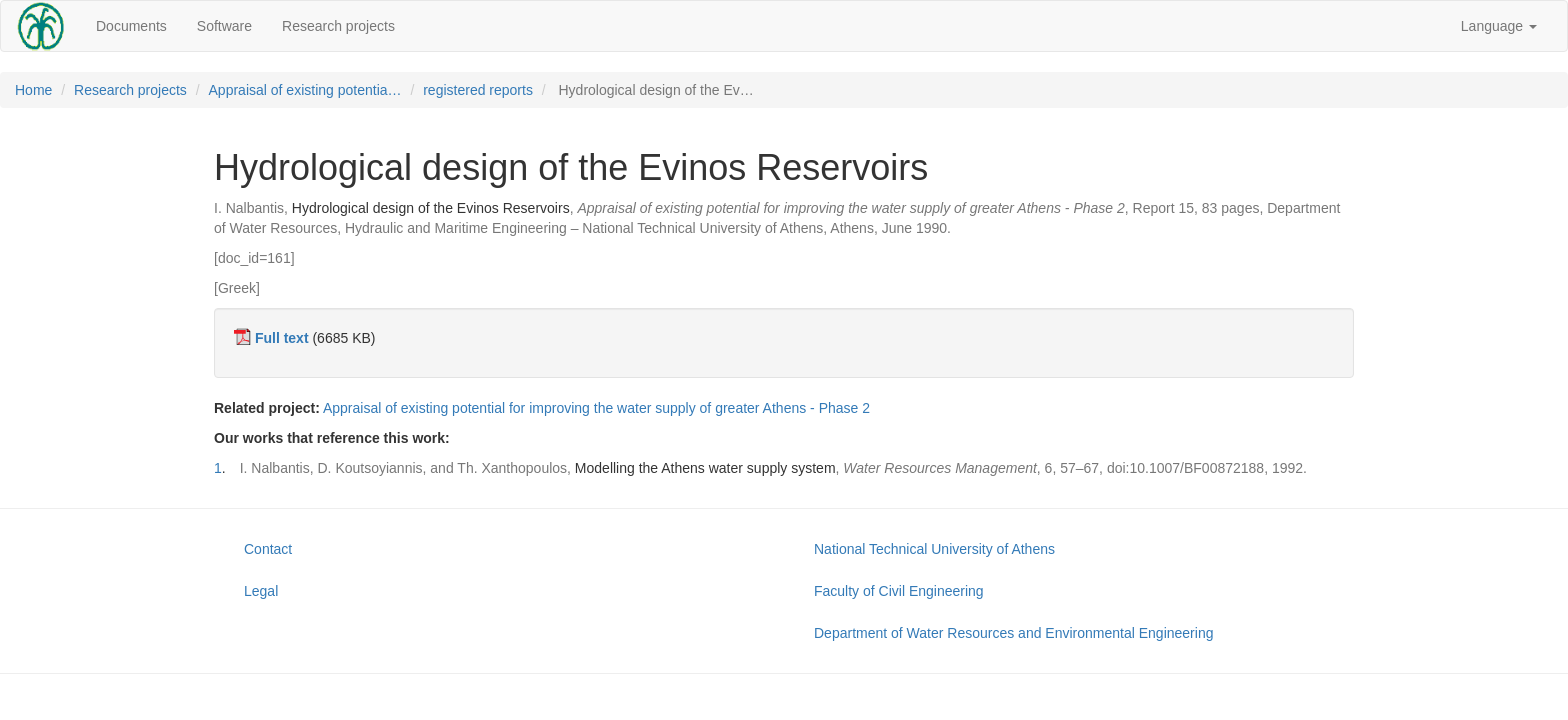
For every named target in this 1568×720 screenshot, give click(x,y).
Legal (261, 591)
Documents (131, 26)
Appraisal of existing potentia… (305, 90)
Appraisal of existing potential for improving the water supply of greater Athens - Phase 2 (596, 408)
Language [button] (1499, 26)
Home (33, 90)
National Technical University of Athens (934, 549)
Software (224, 26)
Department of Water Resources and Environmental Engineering (1013, 633)
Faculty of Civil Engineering (899, 591)
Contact (268, 549)
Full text (282, 338)
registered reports (478, 90)
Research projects (338, 26)
